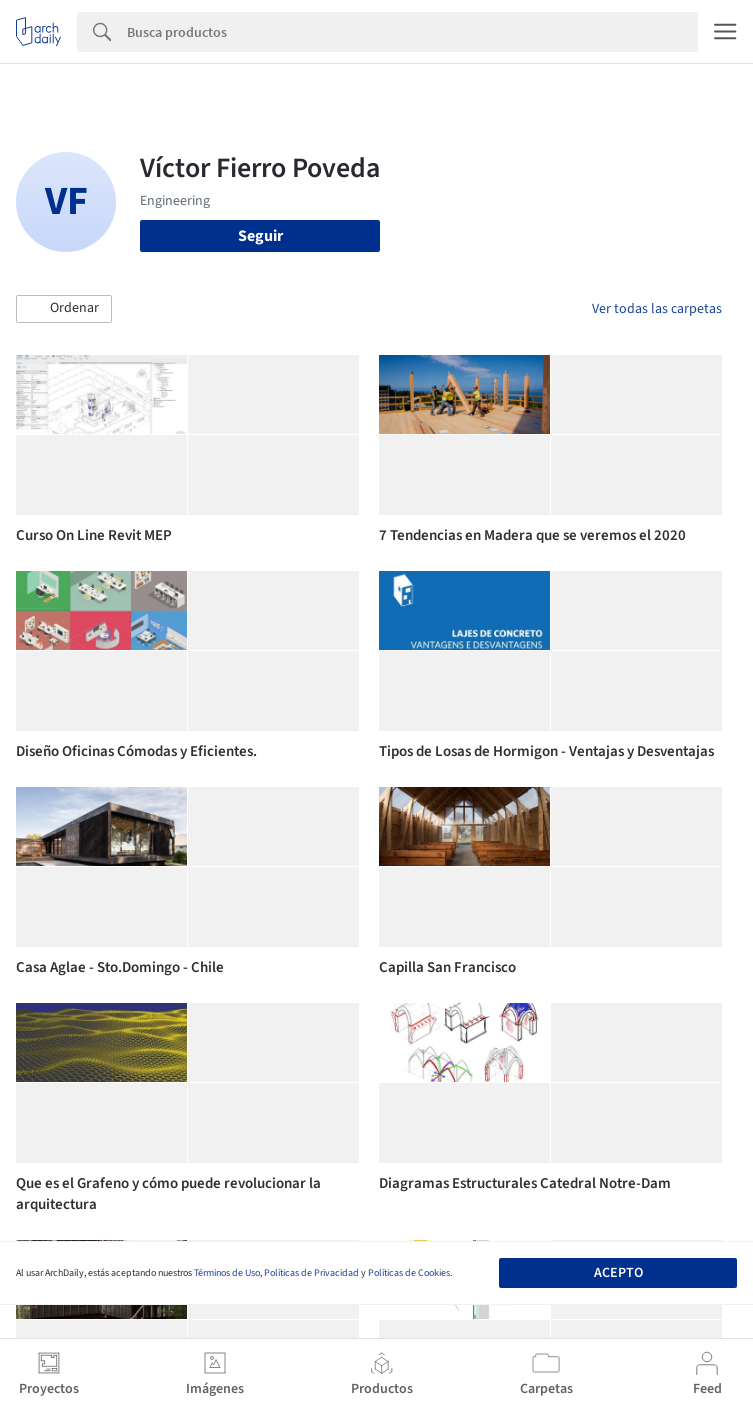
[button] (64, 309)
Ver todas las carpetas (657, 309)
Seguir (260, 236)
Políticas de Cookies (409, 1273)
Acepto (618, 1273)
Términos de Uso (227, 1273)
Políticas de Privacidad (311, 1273)
